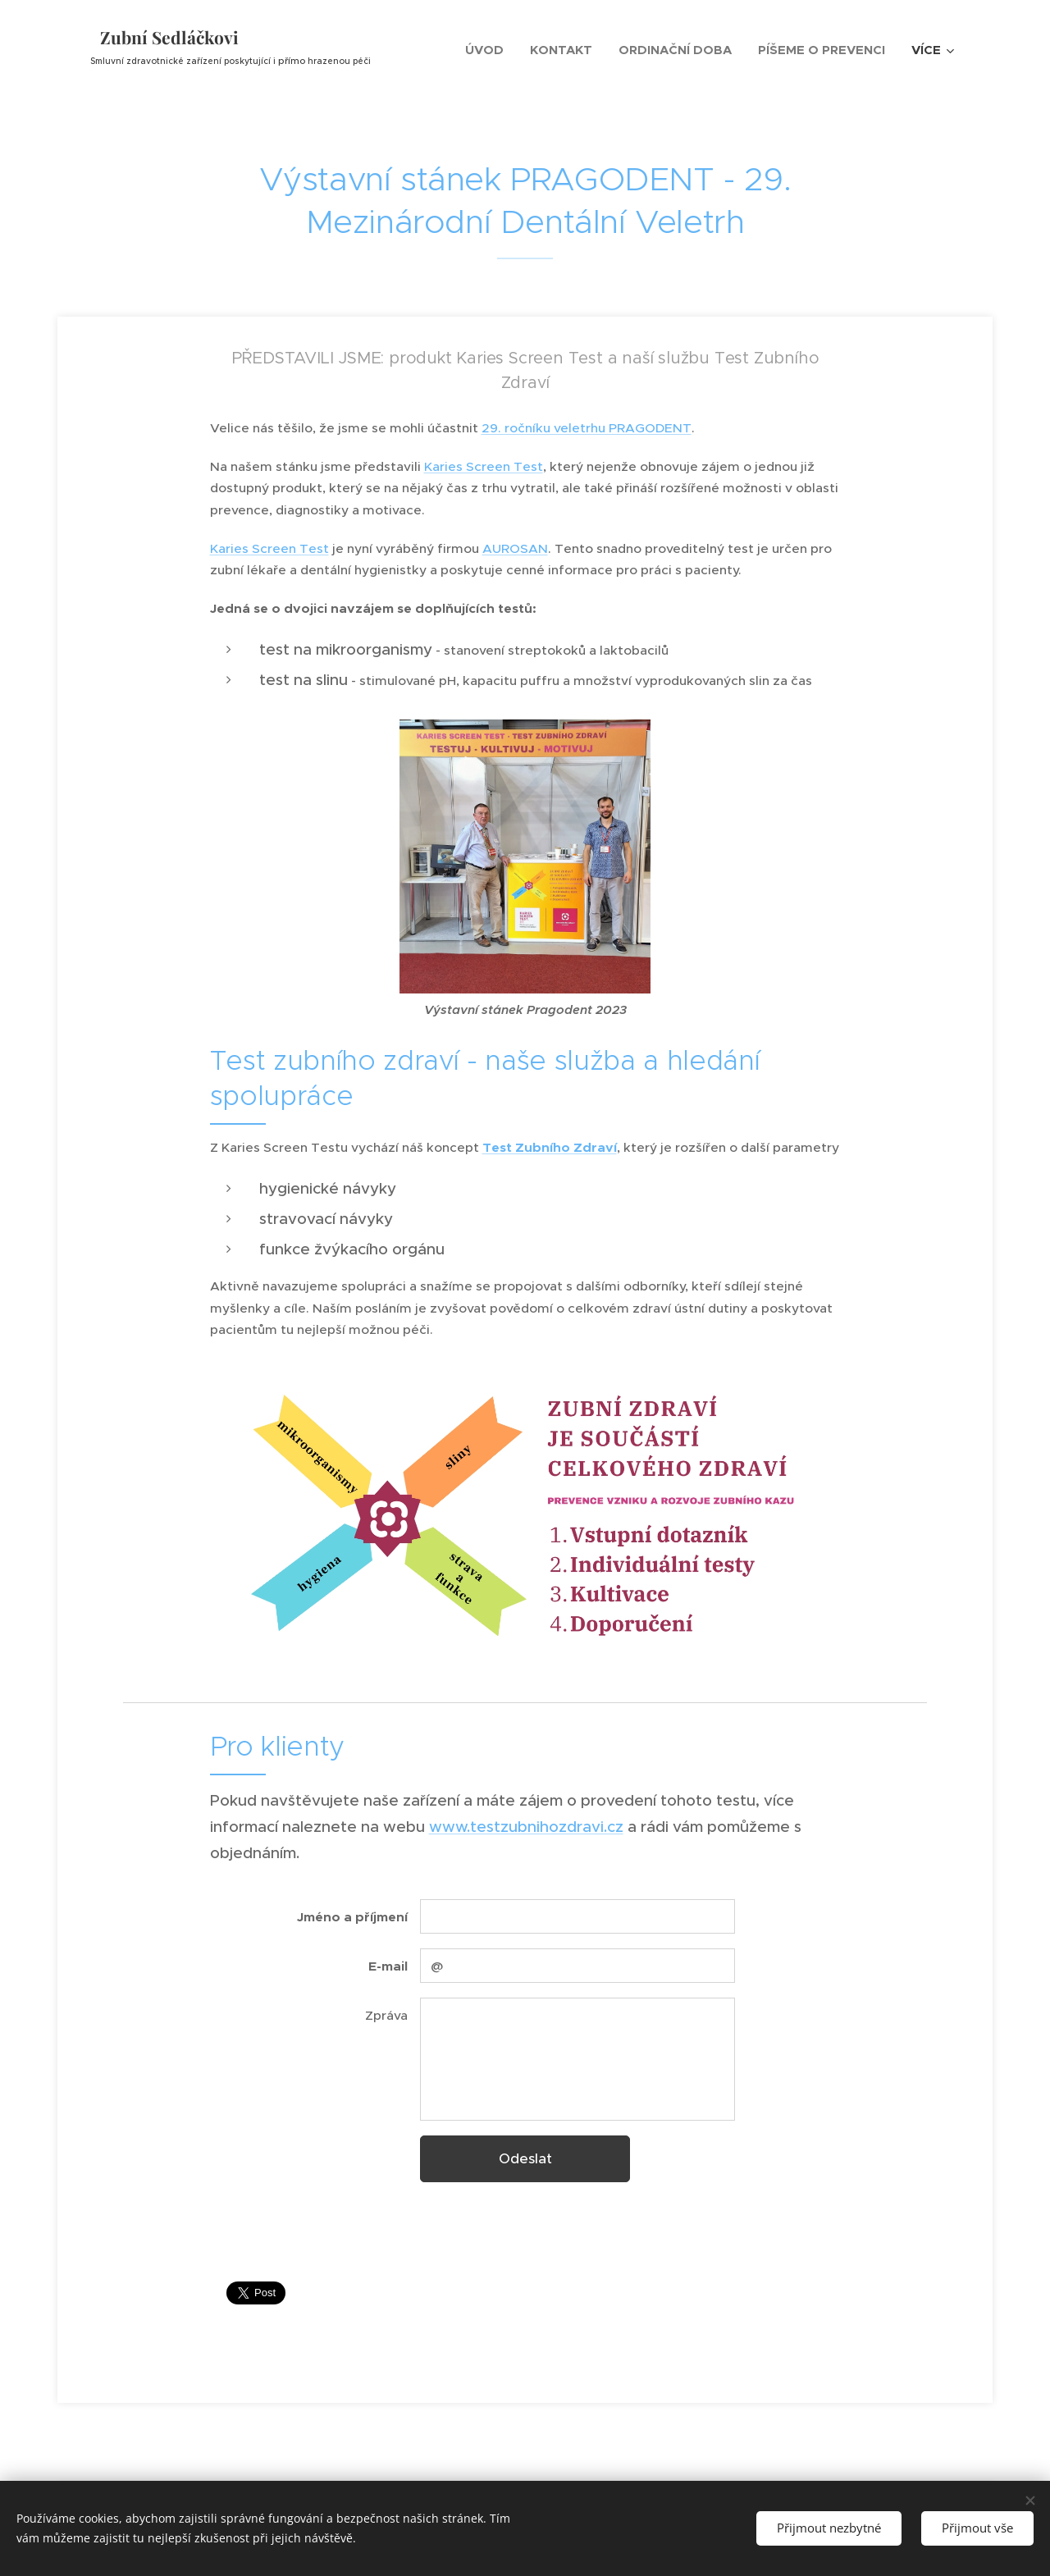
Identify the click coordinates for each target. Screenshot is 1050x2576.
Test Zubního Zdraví (549, 1148)
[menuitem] (489, 50)
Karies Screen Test (483, 466)
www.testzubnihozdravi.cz (526, 1826)
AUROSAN (515, 548)
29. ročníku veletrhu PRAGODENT (587, 428)
